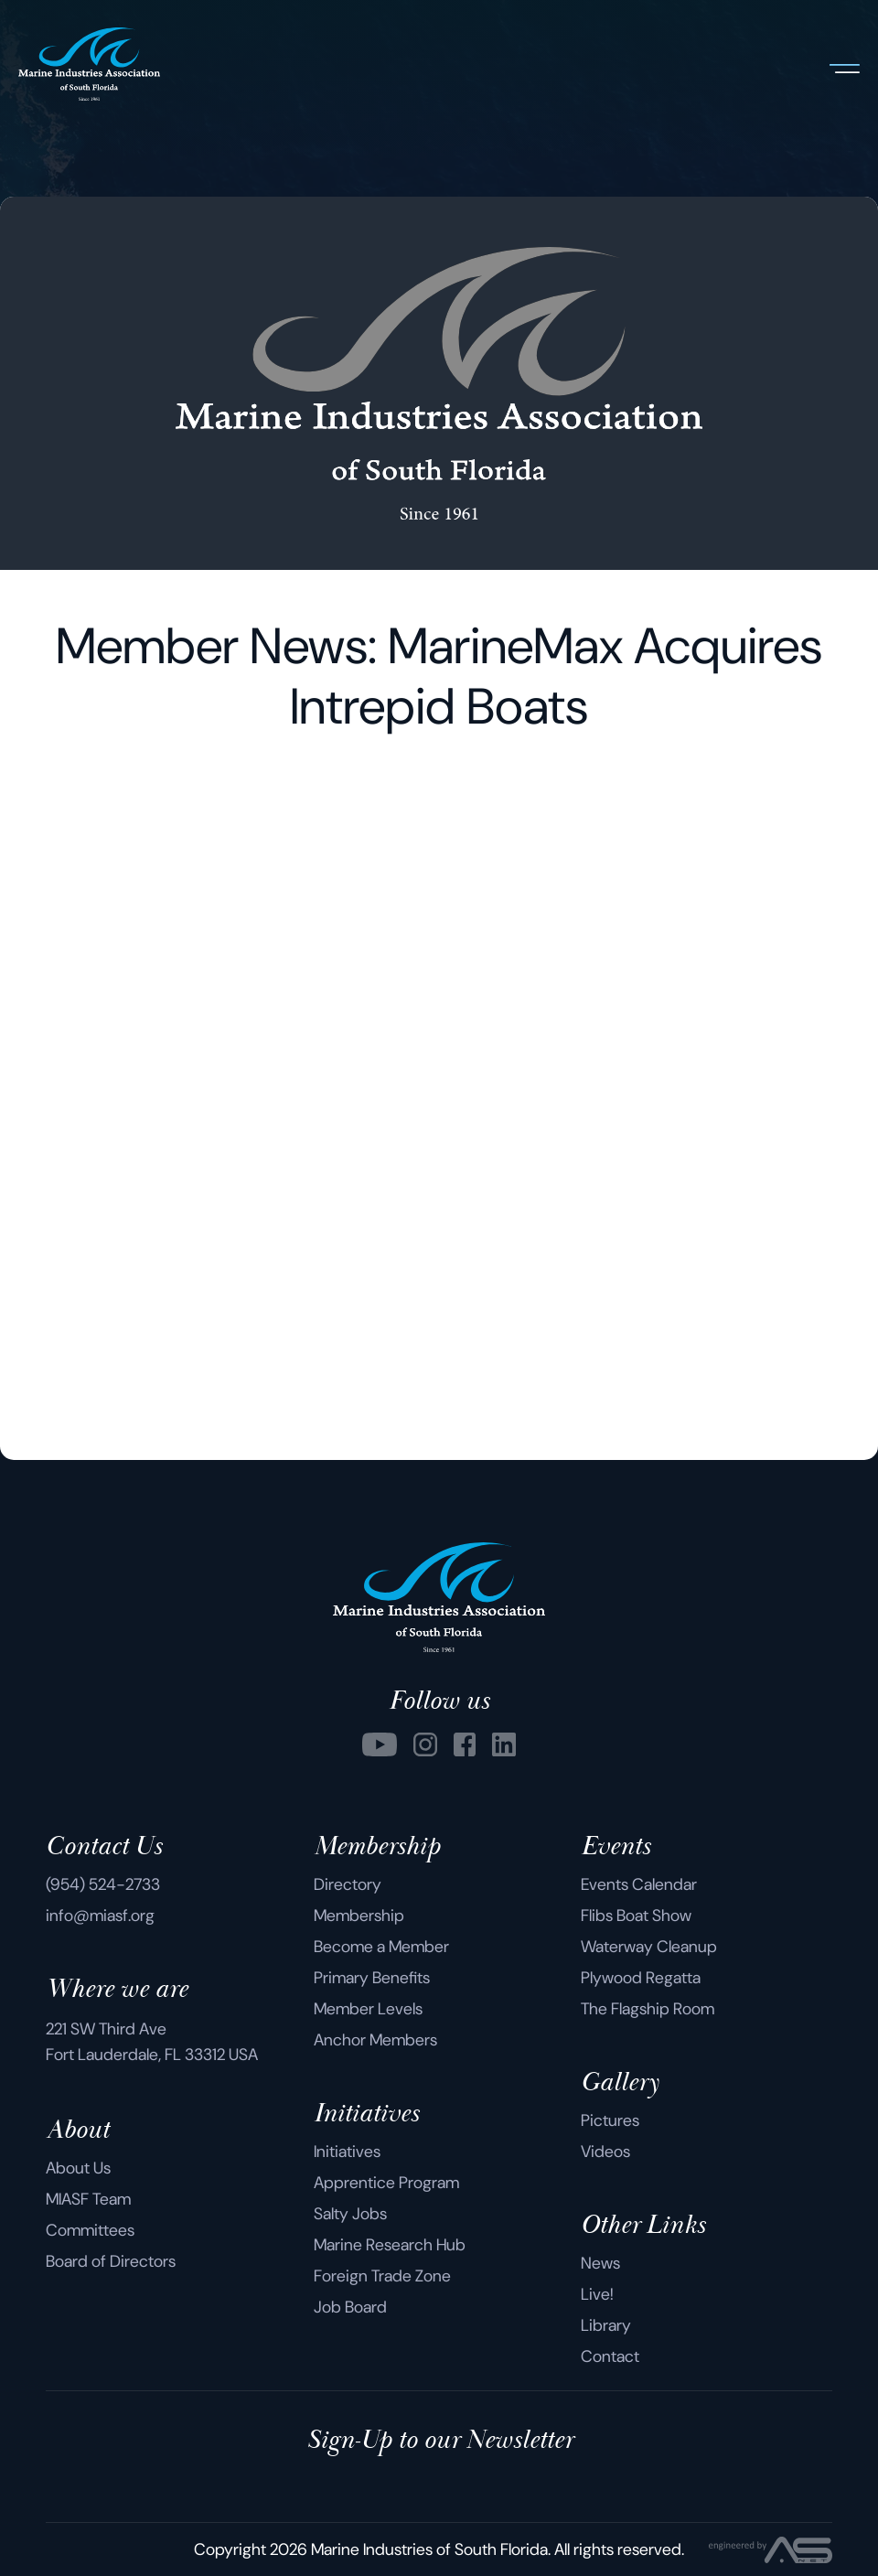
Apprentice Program (386, 2183)
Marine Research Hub (390, 2245)
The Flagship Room (647, 2009)
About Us (78, 2168)
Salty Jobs (350, 2214)
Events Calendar (639, 1884)
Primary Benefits (372, 1978)
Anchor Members (375, 2040)
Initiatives (347, 2152)
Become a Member (381, 1947)
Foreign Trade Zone (382, 2276)
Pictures (610, 2120)
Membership (359, 1916)
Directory (347, 1884)
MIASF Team (88, 2199)
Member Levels (368, 2009)
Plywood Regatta (641, 1978)
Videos (605, 2152)
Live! (597, 2294)
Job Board (350, 2307)
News (600, 2263)
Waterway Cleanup (649, 1947)
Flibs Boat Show (636, 1916)
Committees (90, 2230)
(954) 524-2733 (103, 1884)
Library (606, 2325)
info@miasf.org (100, 1916)
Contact (610, 2356)
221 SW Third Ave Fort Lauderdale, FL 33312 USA (152, 2042)
